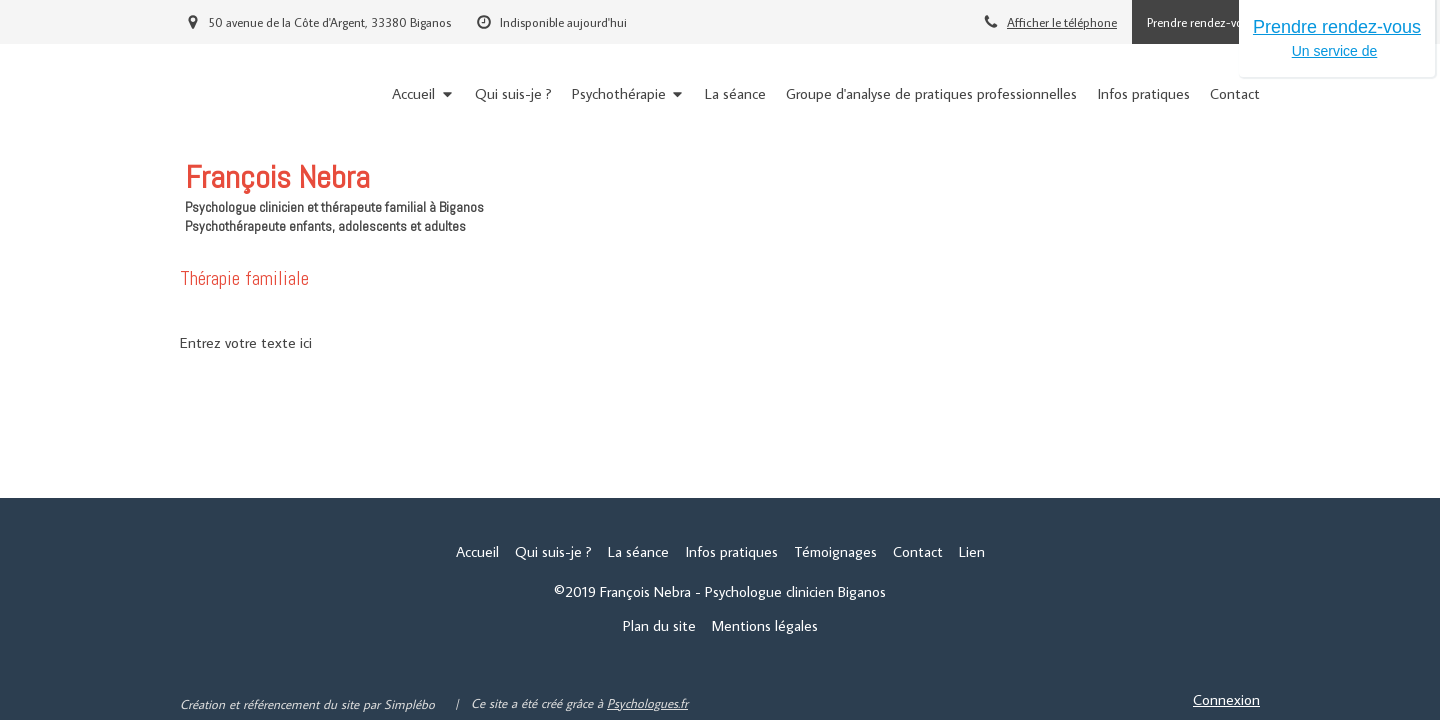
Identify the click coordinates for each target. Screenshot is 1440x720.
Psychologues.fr (647, 703)
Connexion (1226, 699)
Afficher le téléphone (1062, 22)
